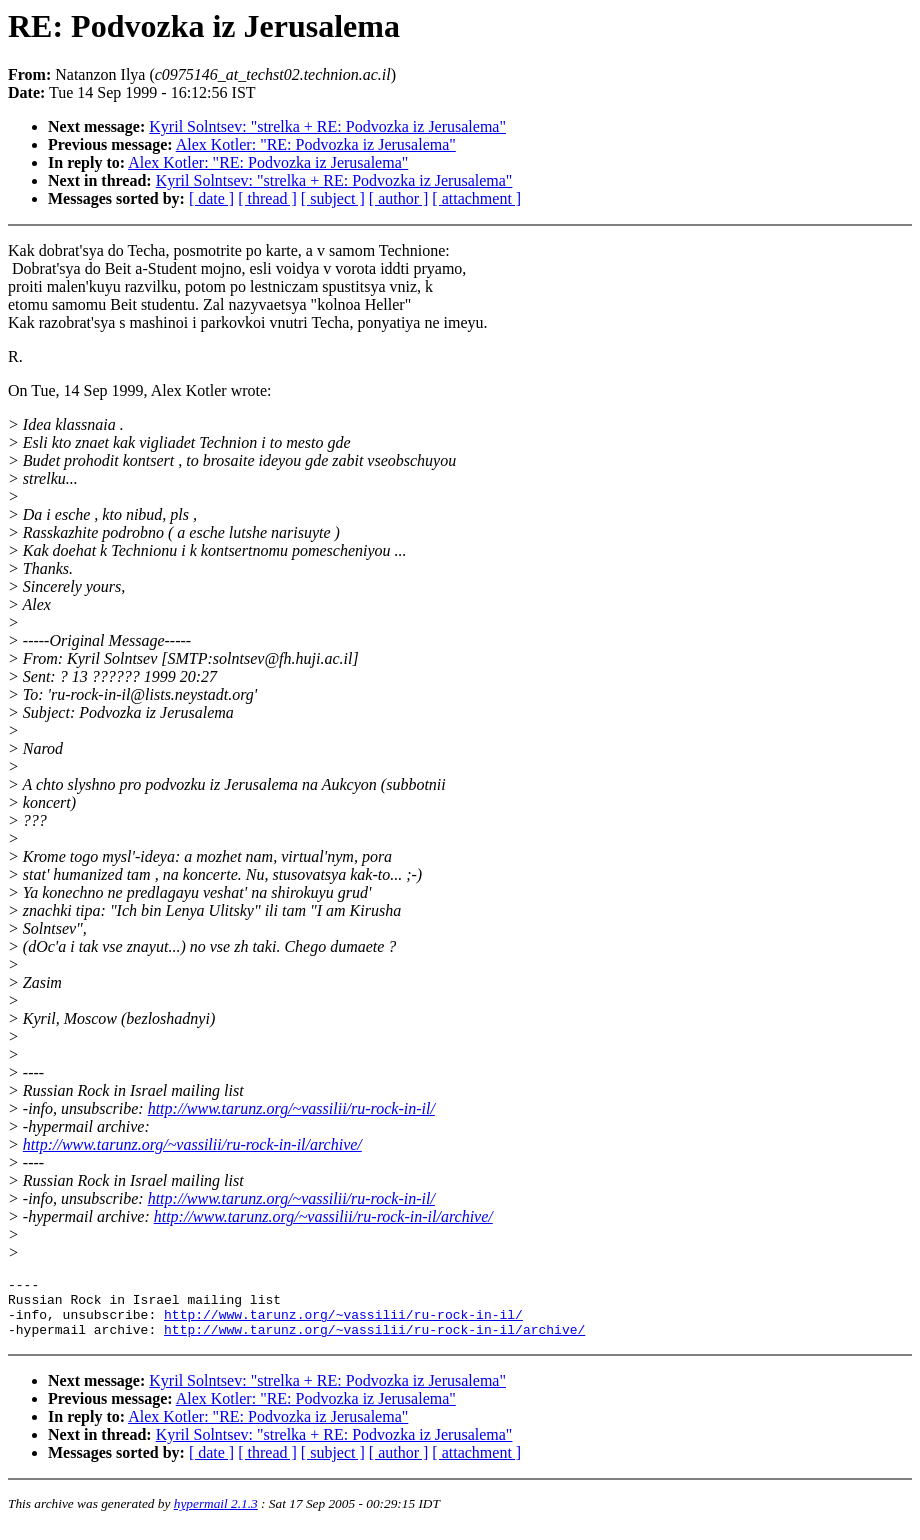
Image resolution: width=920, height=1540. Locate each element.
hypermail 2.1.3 (216, 1515)
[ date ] (211, 198)
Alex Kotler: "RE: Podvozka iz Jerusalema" (316, 144)
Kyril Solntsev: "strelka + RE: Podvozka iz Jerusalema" (327, 126)
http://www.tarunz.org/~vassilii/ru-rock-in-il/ (291, 1108)
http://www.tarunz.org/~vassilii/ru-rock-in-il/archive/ (192, 1144)
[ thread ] (267, 198)
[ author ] (399, 198)
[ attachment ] (476, 198)
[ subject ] (333, 198)
